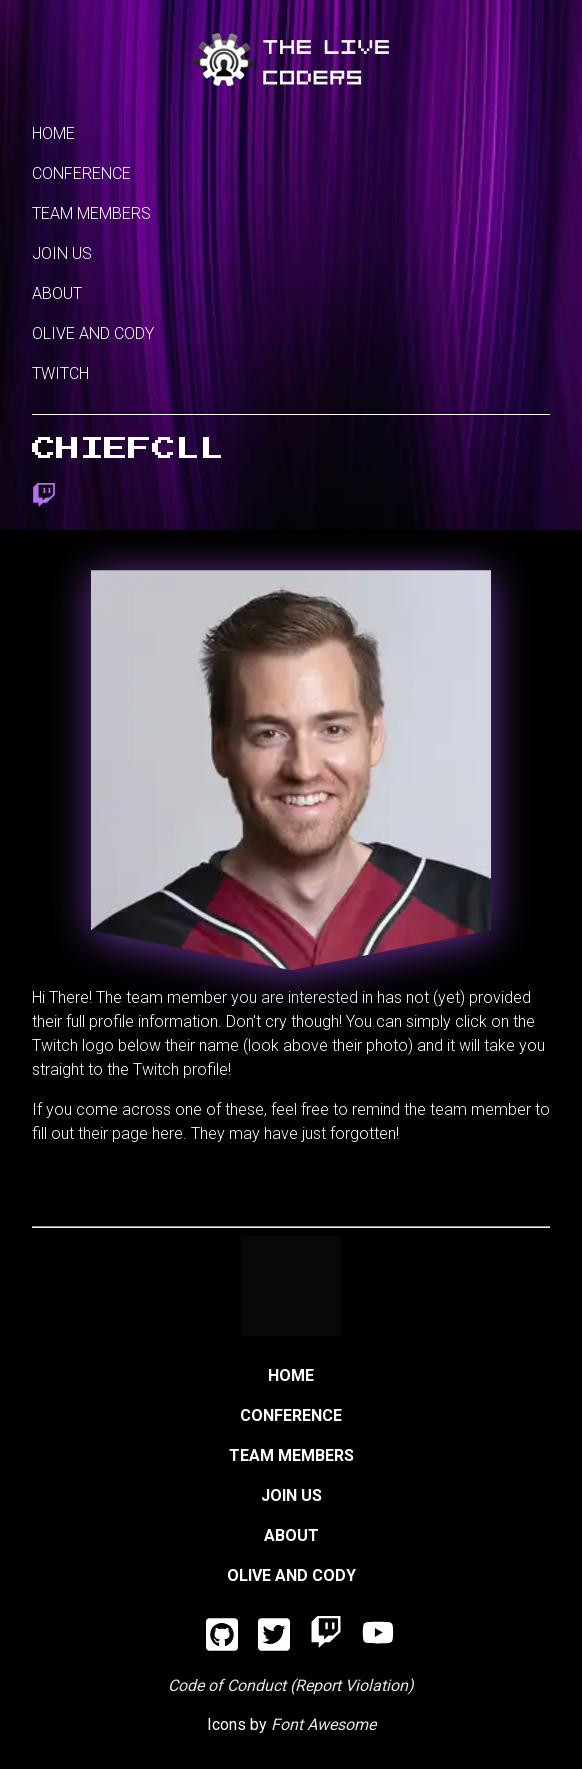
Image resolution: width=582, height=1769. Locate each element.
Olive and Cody (93, 333)
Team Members (91, 213)
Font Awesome (323, 1724)
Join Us (62, 253)
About (57, 293)
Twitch (60, 373)
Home (53, 133)
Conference (81, 173)
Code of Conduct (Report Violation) (291, 1685)
